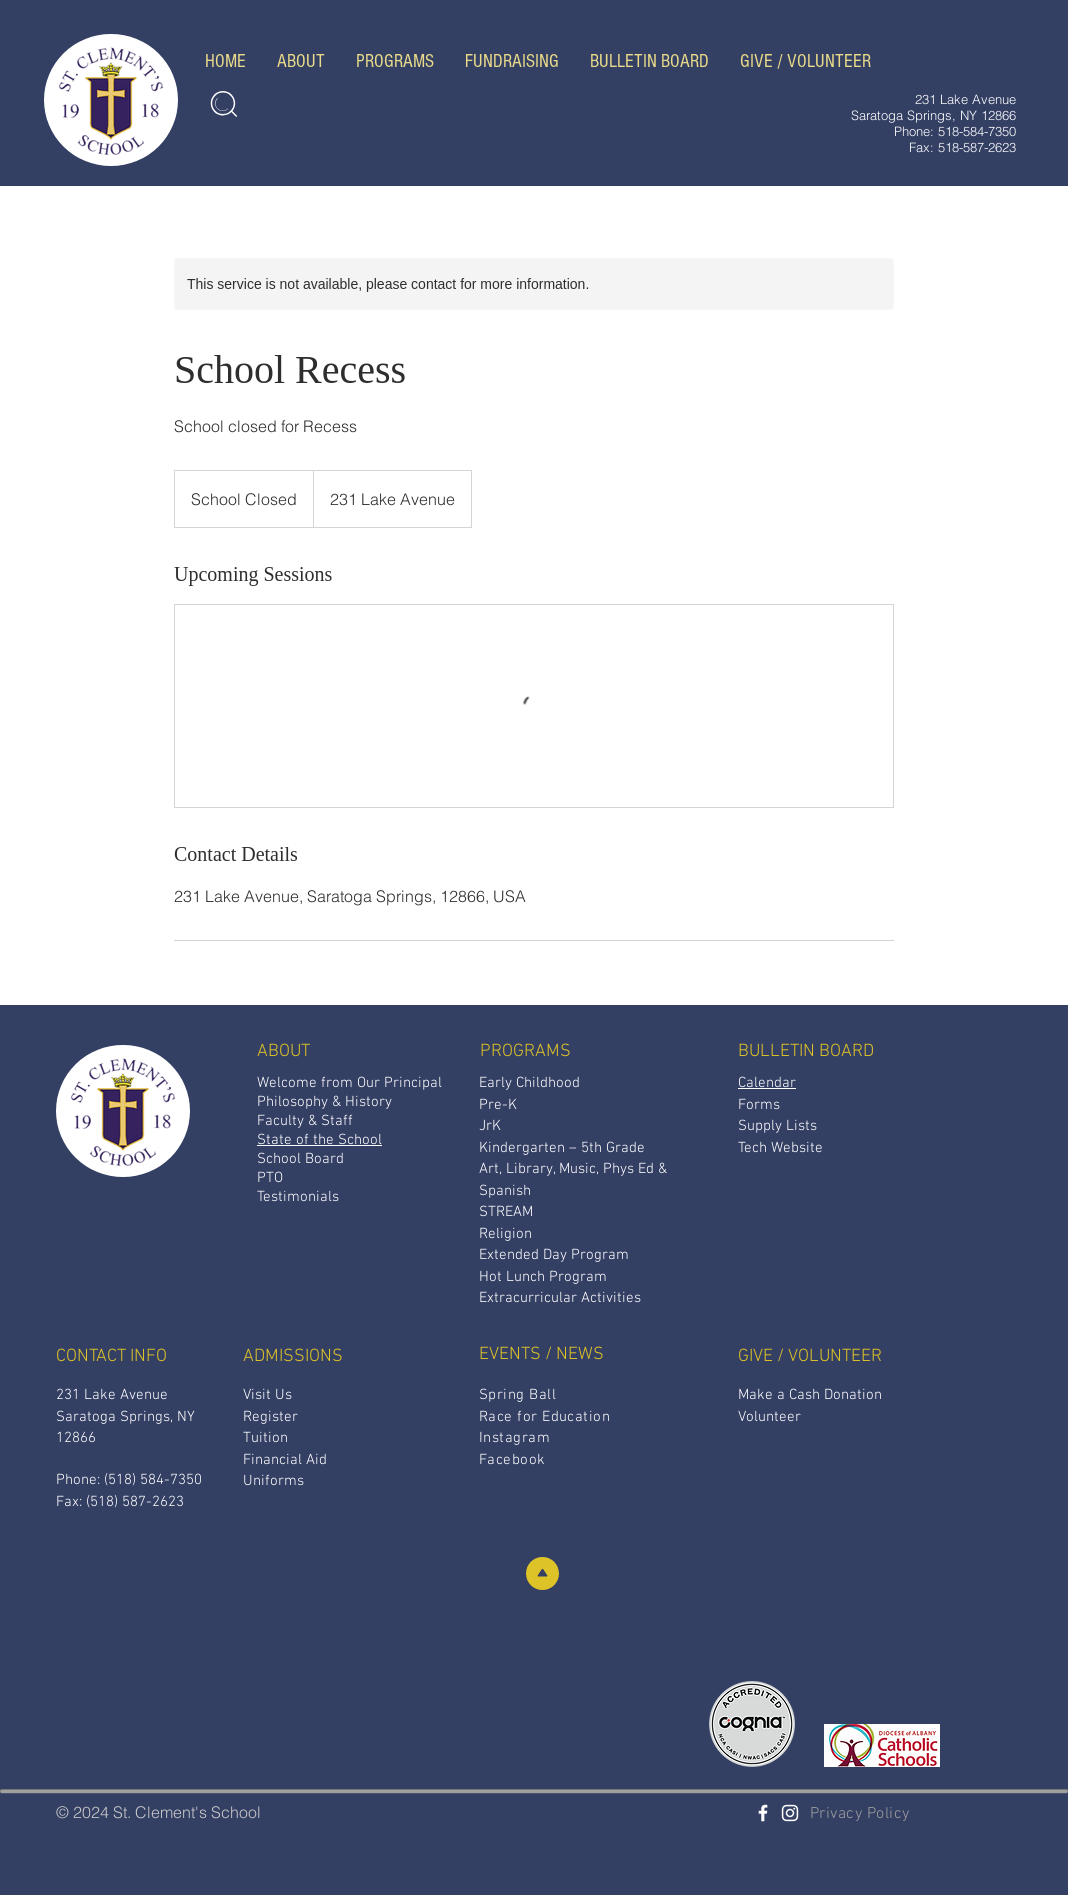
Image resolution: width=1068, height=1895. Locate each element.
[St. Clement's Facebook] (763, 1813)
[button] (300, 61)
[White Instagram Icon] (790, 1813)
